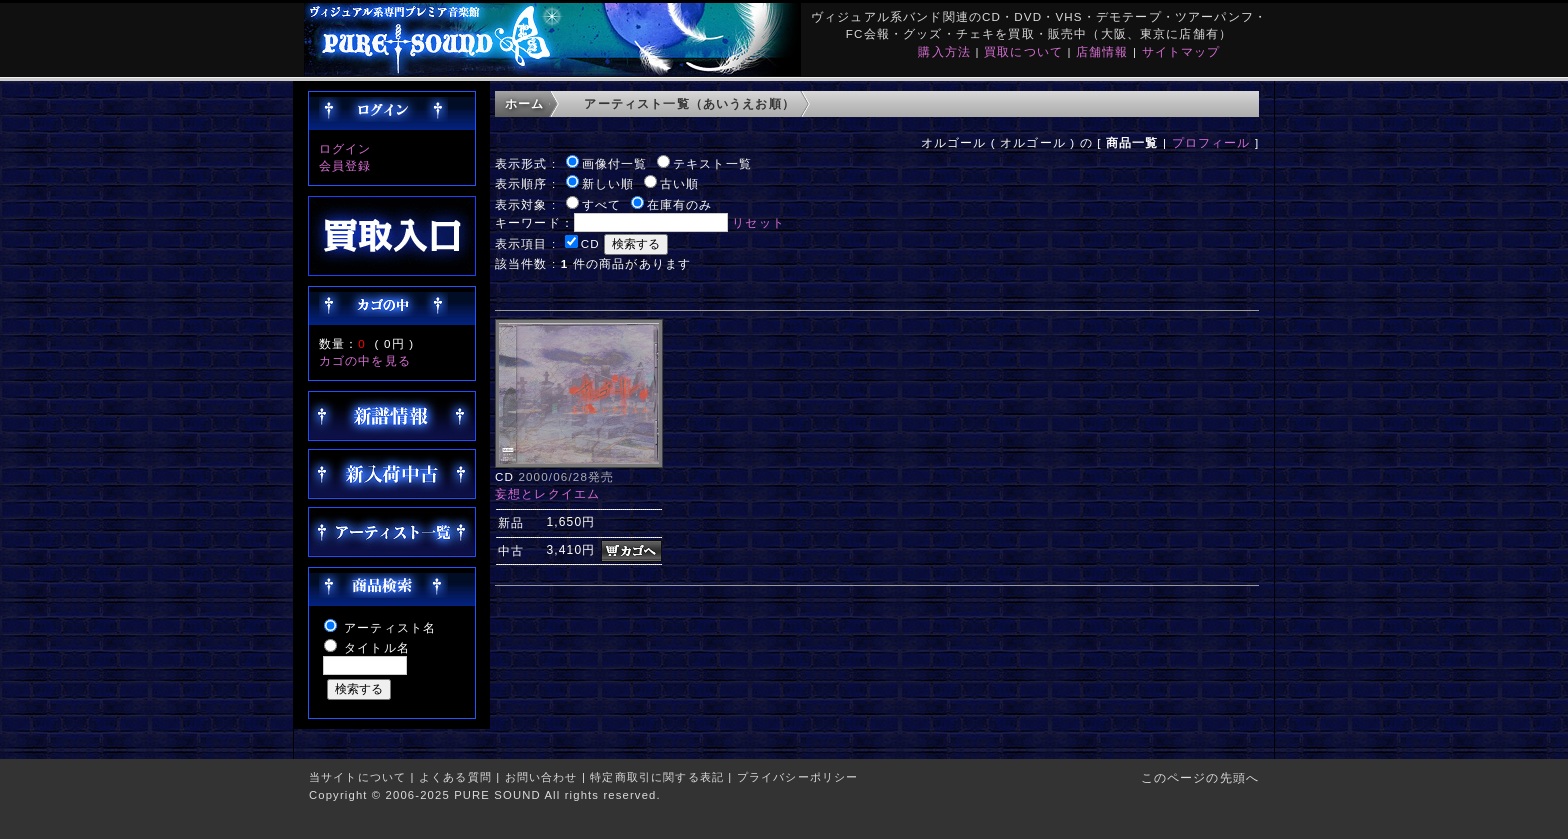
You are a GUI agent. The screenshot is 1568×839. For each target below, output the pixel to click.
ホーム (524, 103)
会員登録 (345, 165)
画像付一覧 (615, 163)
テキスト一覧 (712, 163)
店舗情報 (1102, 51)
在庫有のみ (680, 204)
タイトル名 (377, 647)
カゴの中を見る (365, 360)
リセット (758, 222)
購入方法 (944, 51)
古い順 (679, 183)
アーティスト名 (390, 627)
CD (590, 243)
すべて (601, 204)
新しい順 (608, 183)
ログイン (345, 148)
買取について (1023, 51)
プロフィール (1211, 142)
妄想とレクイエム (547, 493)
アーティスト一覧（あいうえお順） (689, 103)
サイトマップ (1181, 51)
